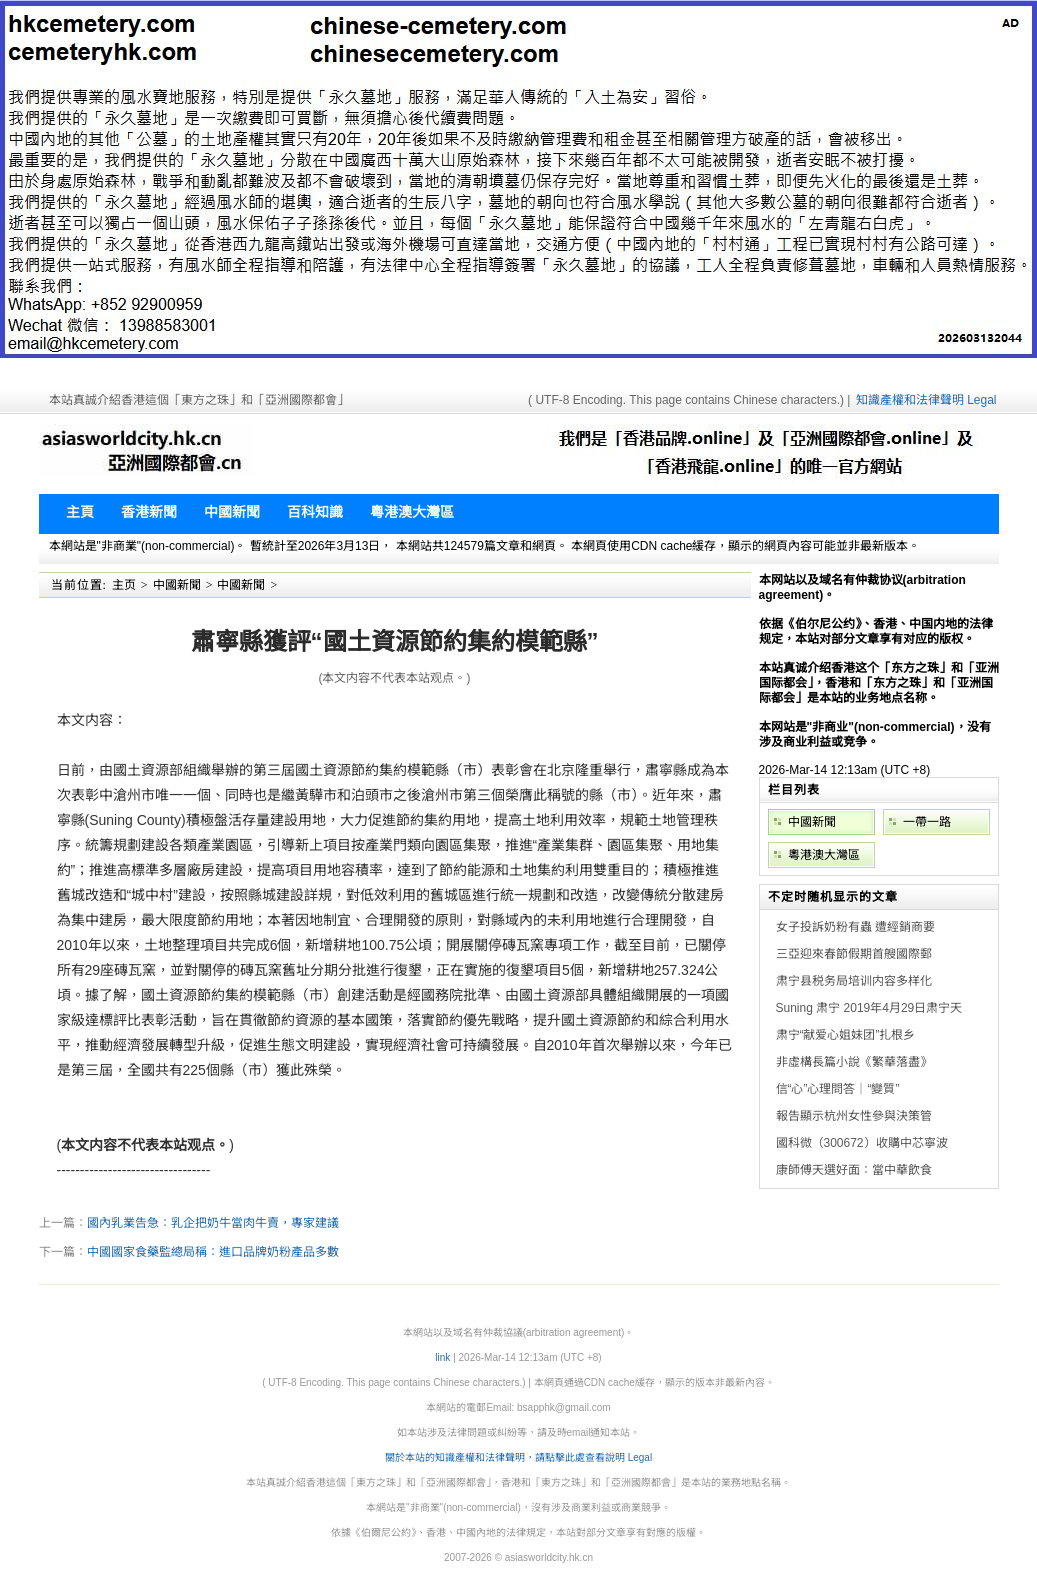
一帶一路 (927, 822)
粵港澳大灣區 (824, 855)
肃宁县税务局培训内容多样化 (854, 981)
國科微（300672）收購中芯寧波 (862, 1143)
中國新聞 (177, 585)
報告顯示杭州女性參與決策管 (854, 1116)
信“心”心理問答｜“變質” (838, 1089)
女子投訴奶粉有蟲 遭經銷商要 (855, 927)
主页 (124, 585)
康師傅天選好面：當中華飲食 (854, 1170)
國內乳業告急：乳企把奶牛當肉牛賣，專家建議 (213, 1223)
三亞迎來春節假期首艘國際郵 (854, 954)
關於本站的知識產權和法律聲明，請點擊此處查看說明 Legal (518, 1457)
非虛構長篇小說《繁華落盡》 (854, 1062)
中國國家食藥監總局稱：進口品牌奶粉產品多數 (213, 1252)
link (442, 1357)
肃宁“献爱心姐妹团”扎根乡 (846, 1035)
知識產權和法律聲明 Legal (926, 400)
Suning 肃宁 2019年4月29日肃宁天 (869, 1008)
